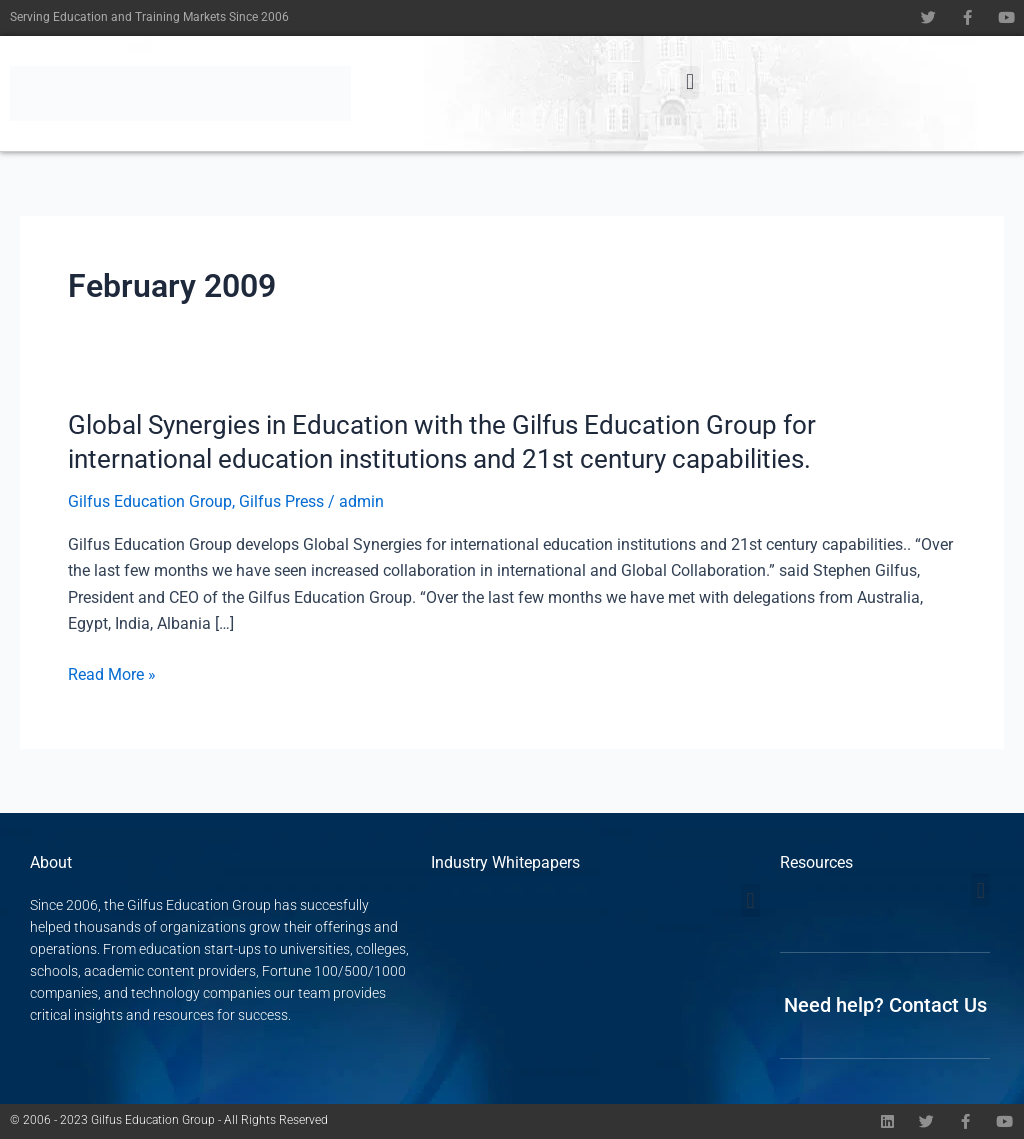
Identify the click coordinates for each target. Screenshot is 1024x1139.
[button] (689, 82)
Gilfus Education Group (150, 501)
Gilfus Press (281, 501)
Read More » (112, 675)
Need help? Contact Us (885, 1005)
